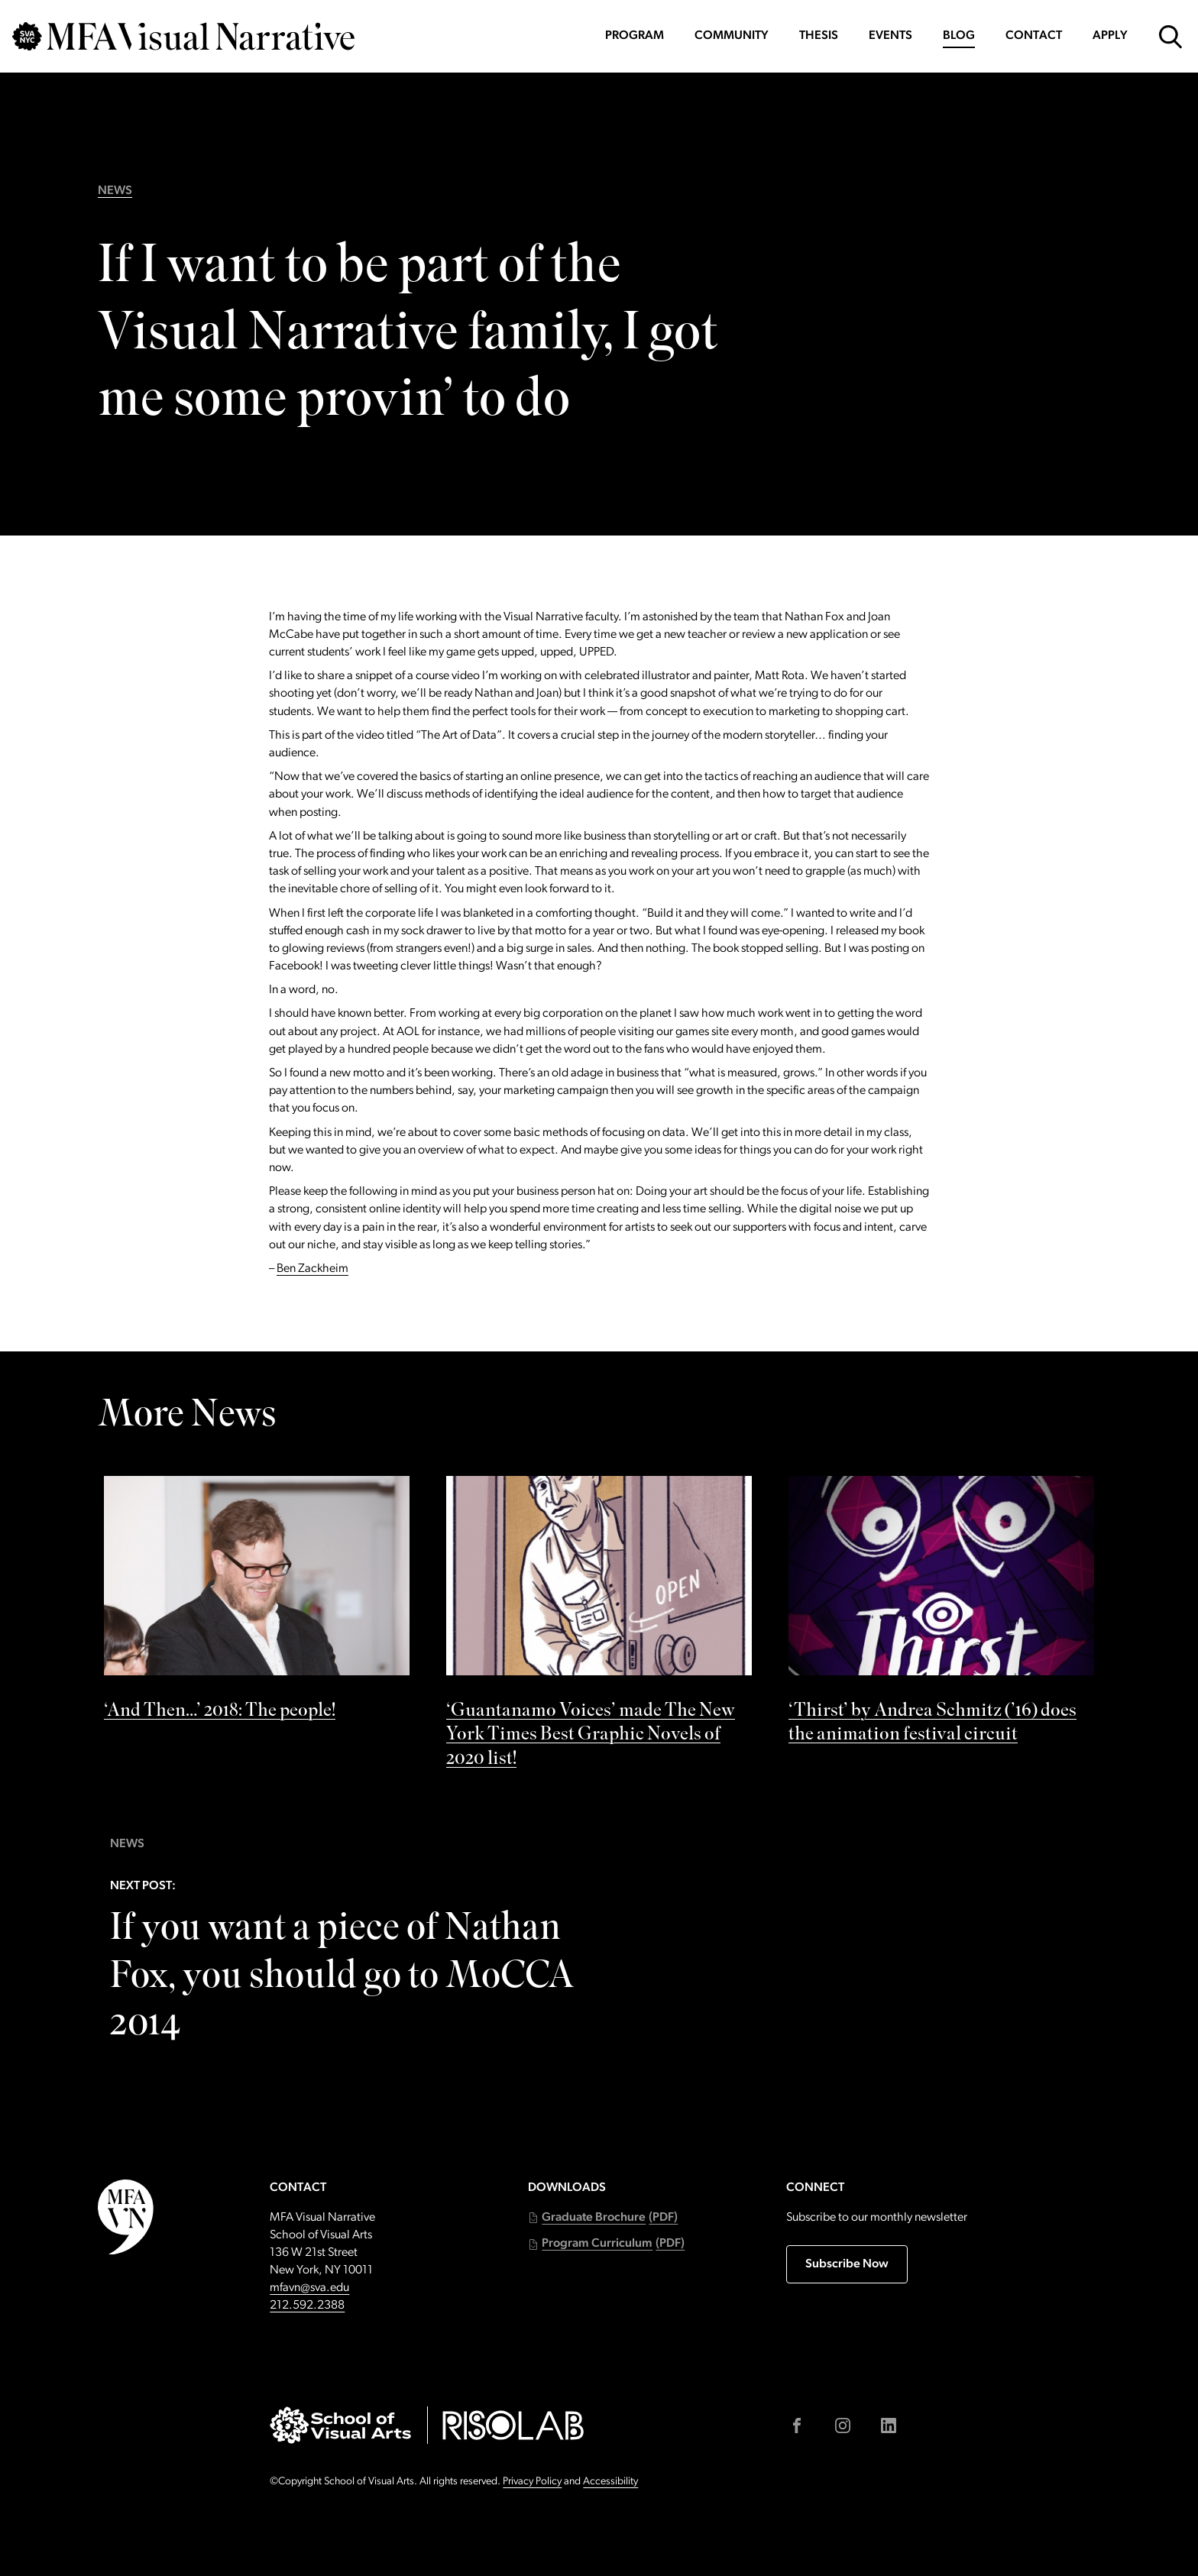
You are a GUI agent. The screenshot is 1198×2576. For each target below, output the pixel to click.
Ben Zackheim (312, 1269)
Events (890, 36)
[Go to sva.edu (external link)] (340, 2425)
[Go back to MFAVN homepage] (183, 36)
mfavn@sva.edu (309, 2288)
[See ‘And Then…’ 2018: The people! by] (257, 1603)
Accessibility (610, 2481)
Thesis (818, 36)
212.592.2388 (307, 2305)
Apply (1110, 36)
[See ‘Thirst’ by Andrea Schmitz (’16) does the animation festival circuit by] (941, 1615)
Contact (1033, 36)
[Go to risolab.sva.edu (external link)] (513, 2425)
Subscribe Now (847, 2264)
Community (732, 36)
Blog (959, 36)
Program (634, 36)
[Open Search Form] (1170, 36)
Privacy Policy (532, 2481)
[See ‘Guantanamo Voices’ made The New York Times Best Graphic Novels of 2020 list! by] (599, 1627)
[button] (603, 2218)
